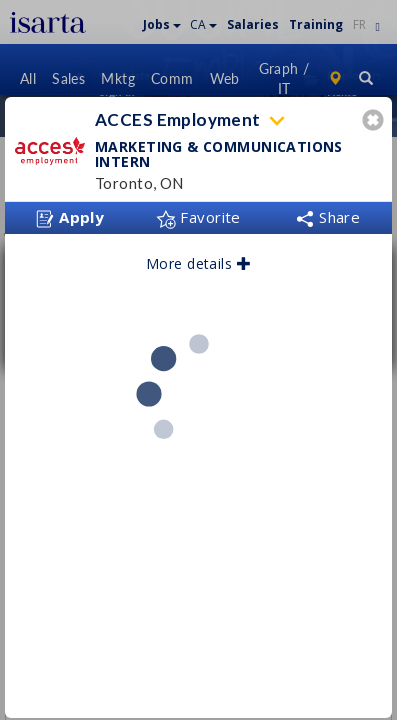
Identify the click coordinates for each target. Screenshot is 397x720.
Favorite (198, 210)
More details (198, 256)
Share (328, 210)
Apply (70, 211)
